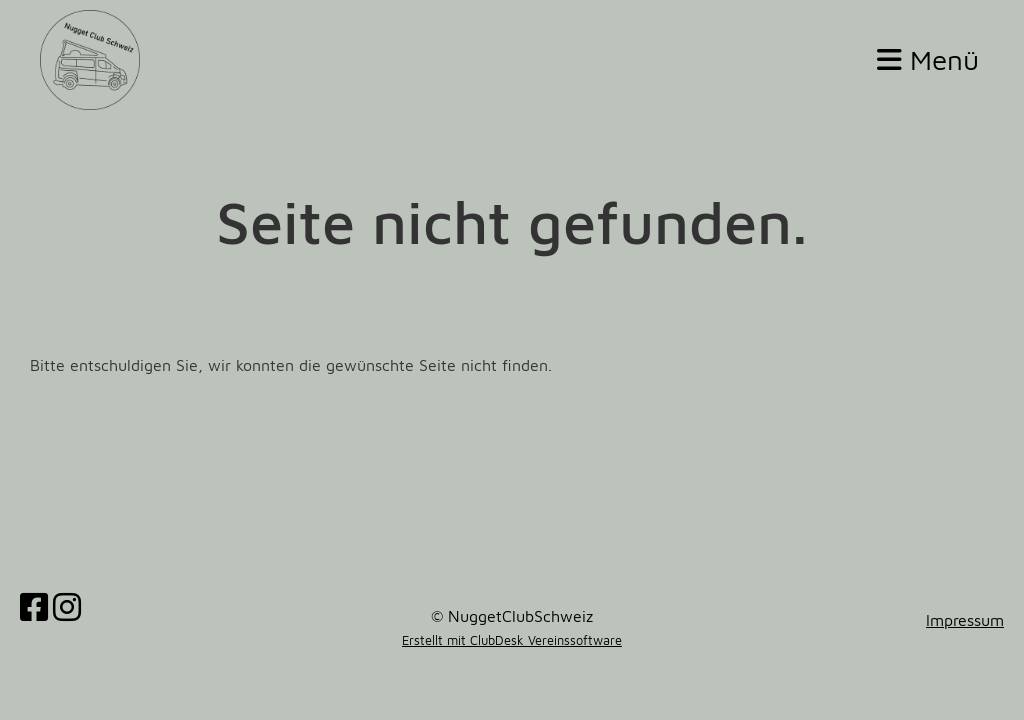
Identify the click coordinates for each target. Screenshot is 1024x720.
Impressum (965, 620)
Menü (928, 59)
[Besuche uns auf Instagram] (67, 607)
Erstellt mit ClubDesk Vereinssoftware (512, 640)
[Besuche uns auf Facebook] (34, 607)
